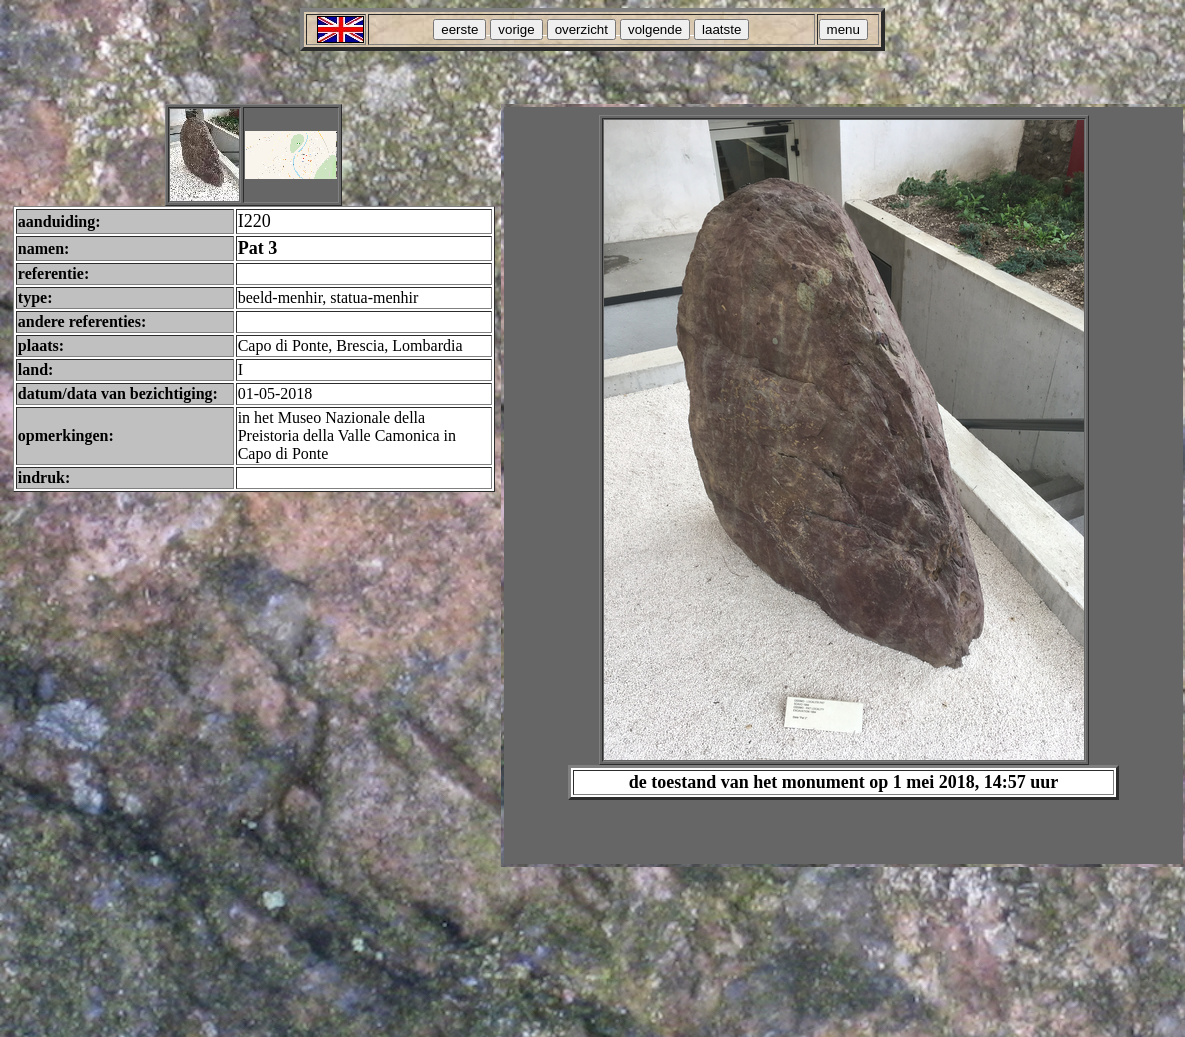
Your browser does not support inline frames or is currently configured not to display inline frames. (843, 485)
